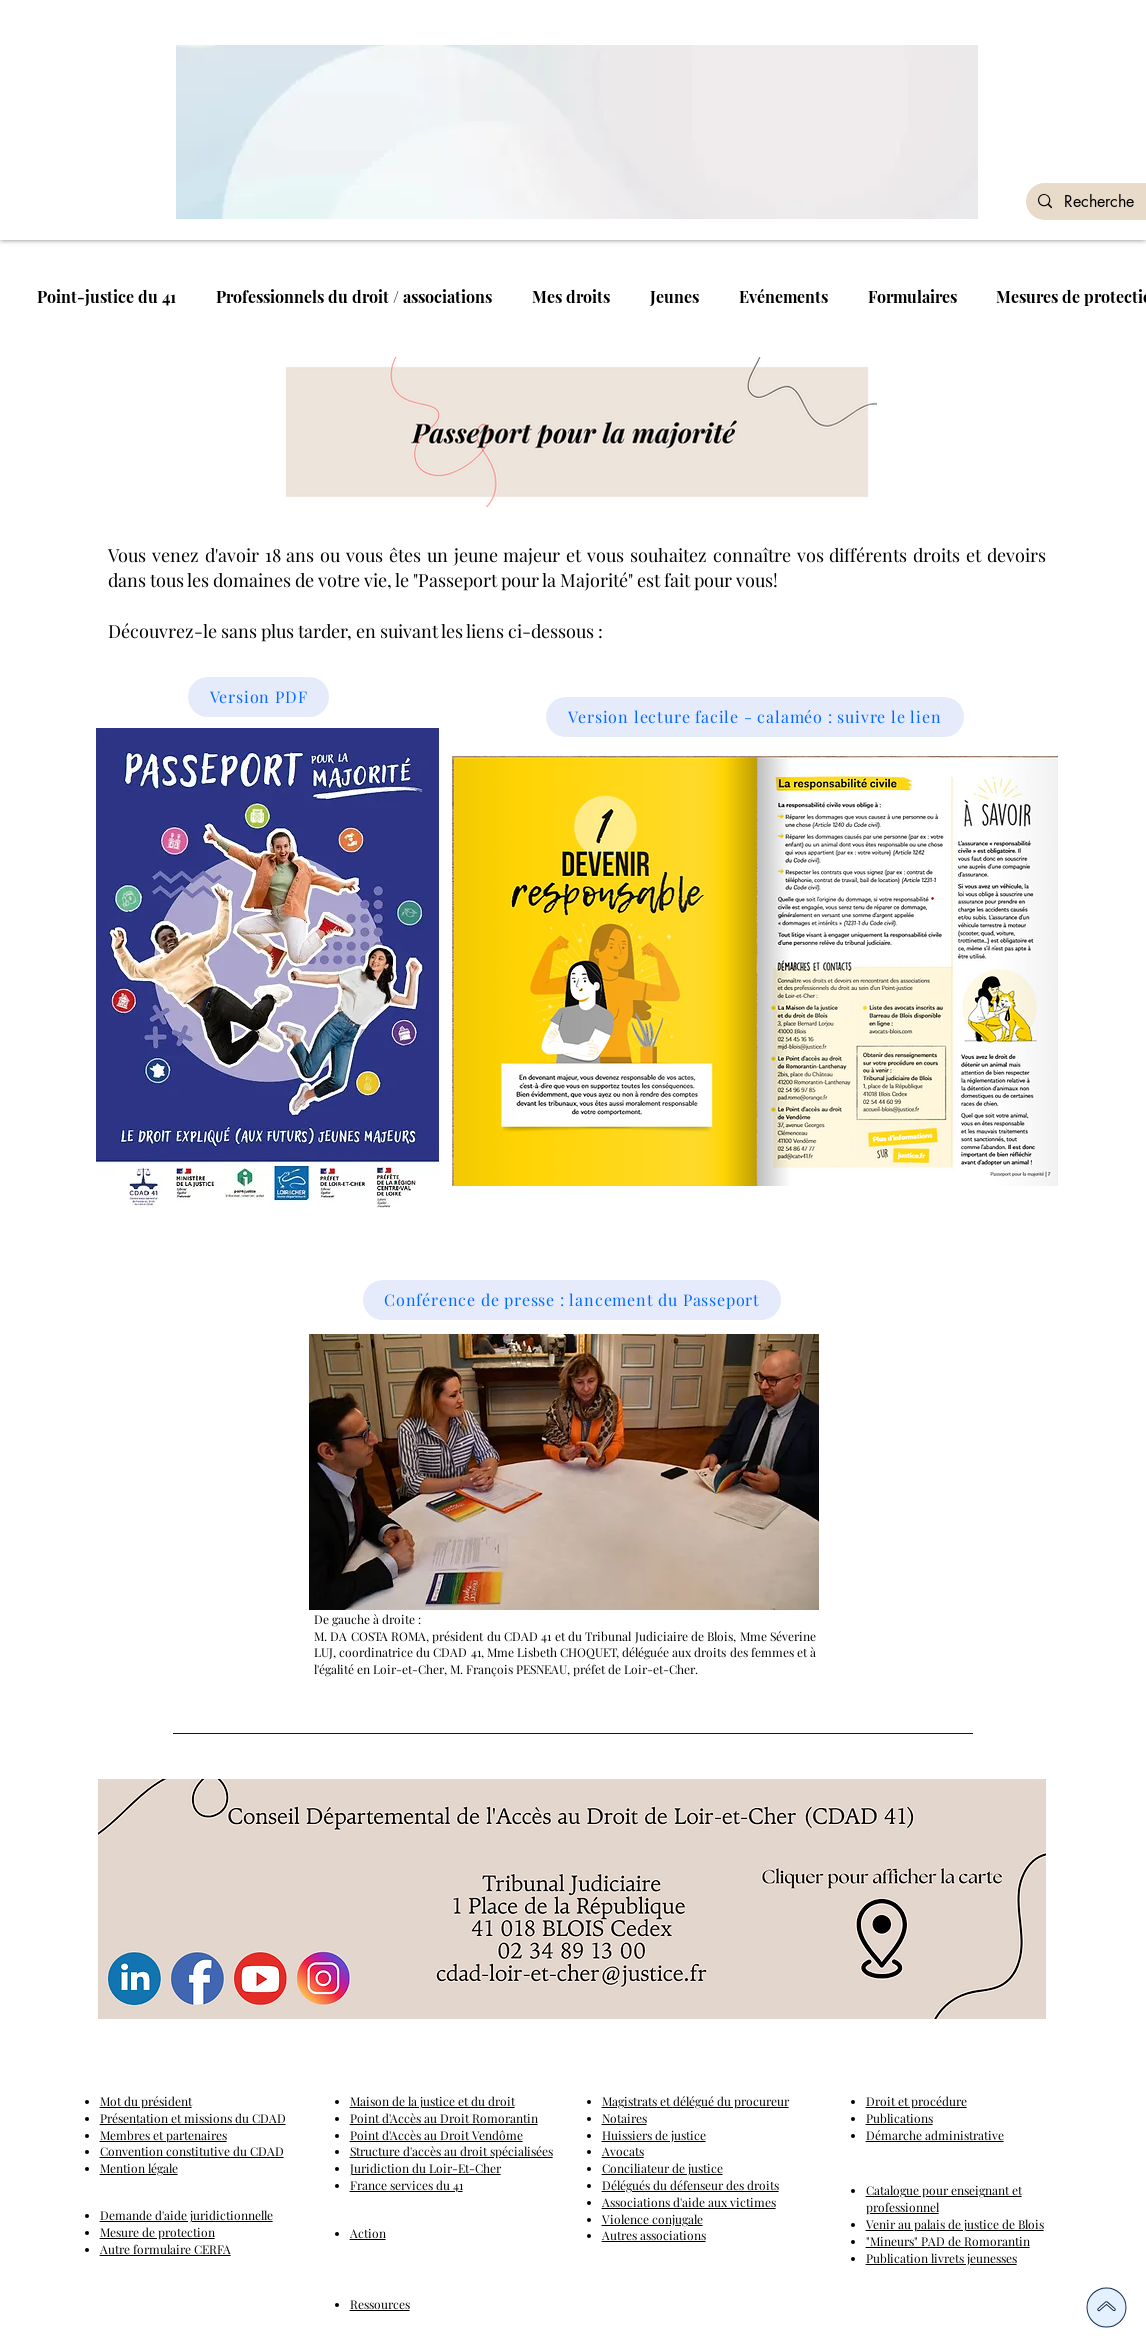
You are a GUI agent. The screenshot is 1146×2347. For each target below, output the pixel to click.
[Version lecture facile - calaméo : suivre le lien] (755, 717)
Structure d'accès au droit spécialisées (451, 2151)
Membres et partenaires (163, 2135)
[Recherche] (1101, 202)
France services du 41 (406, 2185)
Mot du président (146, 2101)
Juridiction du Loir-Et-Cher (425, 2168)
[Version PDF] (258, 697)
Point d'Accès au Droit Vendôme (436, 2135)
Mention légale (139, 2168)
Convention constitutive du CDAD (192, 2151)
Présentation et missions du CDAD (193, 2118)
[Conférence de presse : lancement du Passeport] (572, 1300)
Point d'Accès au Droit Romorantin (444, 2118)
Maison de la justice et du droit (432, 2101)
